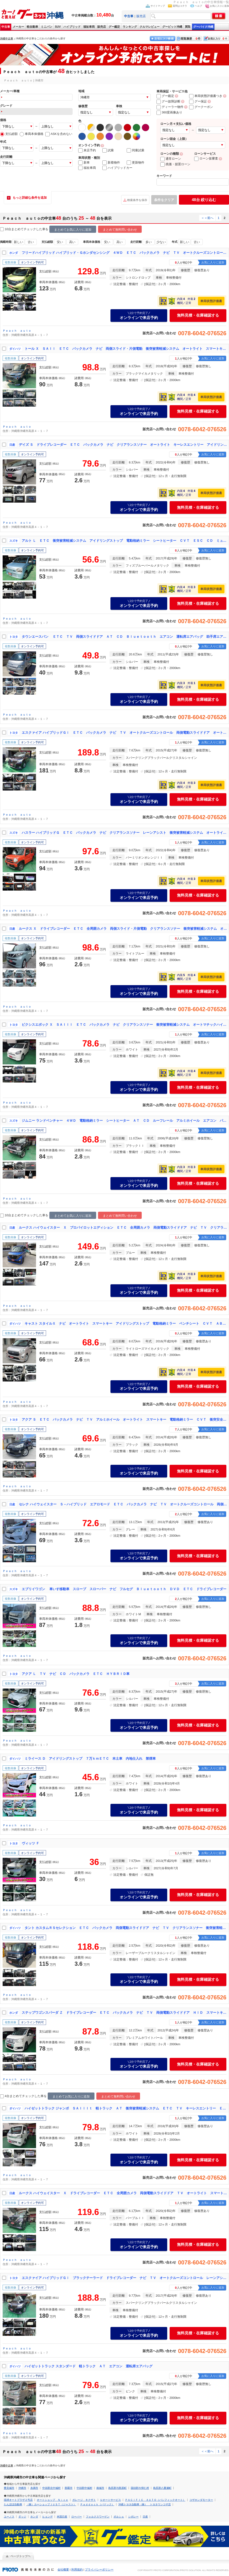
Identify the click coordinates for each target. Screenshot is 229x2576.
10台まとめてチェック (18, 229)
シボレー (133, 2516)
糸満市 (34, 2487)
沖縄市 (22, 2487)
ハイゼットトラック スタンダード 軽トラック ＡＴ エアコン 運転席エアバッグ (88, 2366)
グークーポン (201, 107)
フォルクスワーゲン (97, 2516)
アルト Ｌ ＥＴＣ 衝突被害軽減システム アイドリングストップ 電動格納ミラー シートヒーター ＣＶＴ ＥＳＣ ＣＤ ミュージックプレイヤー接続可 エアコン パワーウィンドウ (124, 540)
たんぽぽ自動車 (13, 2504)
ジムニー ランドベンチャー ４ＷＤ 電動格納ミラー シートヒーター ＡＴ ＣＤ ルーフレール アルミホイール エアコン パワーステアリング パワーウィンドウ (124, 1120)
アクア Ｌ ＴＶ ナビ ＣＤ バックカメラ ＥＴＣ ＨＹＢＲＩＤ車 (76, 1673)
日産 (145, 2516)
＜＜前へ (207, 218)
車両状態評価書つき (205, 96)
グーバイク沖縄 (203, 26)
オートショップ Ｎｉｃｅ (52, 2499)
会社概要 (63, 2569)
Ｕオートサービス (110, 2499)
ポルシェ (119, 2516)
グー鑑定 (114, 26)
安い (60, 242)
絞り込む (204, 200)
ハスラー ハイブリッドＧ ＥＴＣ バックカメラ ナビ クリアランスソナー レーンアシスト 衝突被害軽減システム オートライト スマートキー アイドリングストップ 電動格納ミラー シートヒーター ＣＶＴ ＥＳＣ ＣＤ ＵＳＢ (124, 832)
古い (31, 242)
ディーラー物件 (169, 107)
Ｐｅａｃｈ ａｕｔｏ (17, 330)
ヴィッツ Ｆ (30, 1843)
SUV (58, 26)
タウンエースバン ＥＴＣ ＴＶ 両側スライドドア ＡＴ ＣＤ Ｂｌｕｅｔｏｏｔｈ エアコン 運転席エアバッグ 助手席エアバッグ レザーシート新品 (124, 636)
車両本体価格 (31, 134)
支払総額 (9, 134)
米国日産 (62, 2516)
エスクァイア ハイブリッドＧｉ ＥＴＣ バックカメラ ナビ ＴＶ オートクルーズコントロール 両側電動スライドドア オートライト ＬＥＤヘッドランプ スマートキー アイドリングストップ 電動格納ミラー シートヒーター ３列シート (124, 732)
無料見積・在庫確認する (198, 315)
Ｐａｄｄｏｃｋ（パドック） (97, 2504)
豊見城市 (9, 2487)
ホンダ (34, 2516)
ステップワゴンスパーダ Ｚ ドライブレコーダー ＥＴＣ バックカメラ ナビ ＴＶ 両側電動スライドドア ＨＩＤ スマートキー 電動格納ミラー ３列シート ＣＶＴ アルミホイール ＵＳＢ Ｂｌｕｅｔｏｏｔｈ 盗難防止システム (124, 2012)
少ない (161, 242)
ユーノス (9, 2516)
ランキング (130, 26)
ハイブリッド (72, 26)
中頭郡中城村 (84, 2487)
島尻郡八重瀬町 (162, 2487)
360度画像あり (169, 112)
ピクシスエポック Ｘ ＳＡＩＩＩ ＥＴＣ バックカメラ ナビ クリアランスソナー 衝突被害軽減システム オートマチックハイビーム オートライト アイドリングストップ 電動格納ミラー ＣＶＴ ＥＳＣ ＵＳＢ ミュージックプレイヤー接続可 (124, 1024)
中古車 (5, 26)
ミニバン (46, 26)
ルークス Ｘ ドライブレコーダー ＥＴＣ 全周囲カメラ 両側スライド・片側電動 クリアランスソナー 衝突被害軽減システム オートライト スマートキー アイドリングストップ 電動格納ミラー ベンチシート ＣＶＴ (123, 928)
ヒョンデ (47, 2516)
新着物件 (111, 162)
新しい (18, 242)
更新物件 (135, 162)
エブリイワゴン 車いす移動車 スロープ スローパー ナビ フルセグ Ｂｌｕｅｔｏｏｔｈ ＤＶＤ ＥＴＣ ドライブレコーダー (124, 1589)
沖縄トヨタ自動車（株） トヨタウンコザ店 (144, 2504)
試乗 (108, 150)
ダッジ (22, 2516)
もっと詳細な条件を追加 (30, 197)
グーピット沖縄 (172, 26)
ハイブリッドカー (117, 168)
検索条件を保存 (137, 200)
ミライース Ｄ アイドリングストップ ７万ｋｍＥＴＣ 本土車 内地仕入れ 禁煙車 (90, 1758)
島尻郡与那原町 (117, 2487)
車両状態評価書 (211, 301)
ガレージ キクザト (84, 2499)
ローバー (76, 2516)
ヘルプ (198, 6)
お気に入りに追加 (219, 6)
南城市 (100, 2487)
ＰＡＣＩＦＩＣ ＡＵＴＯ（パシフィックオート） (155, 2499)
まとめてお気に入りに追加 (72, 229)
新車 (84, 162)
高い (72, 242)
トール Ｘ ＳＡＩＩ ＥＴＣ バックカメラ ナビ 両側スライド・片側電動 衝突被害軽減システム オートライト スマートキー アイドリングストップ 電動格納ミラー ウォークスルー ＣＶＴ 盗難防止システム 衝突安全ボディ (126, 348)
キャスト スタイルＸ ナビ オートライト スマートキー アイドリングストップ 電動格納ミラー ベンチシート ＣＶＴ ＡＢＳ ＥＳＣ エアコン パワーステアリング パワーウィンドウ (126, 1323)
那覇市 (69, 2487)
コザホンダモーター (201, 2499)
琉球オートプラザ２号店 (18, 2499)
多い (149, 242)
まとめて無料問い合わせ (120, 229)
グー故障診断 (168, 101)
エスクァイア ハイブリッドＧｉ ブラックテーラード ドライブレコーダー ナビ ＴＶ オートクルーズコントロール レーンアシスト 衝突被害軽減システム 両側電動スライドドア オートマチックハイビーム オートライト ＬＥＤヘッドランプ (124, 2277)
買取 (188, 26)
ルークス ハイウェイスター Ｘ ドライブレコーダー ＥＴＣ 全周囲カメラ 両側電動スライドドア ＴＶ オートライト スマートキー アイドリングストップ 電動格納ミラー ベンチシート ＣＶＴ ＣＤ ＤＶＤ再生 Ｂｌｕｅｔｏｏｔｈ (123, 2193)
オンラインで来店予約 (138, 315)
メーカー (18, 26)
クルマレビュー (150, 26)
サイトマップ (158, 6)
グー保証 (198, 101)
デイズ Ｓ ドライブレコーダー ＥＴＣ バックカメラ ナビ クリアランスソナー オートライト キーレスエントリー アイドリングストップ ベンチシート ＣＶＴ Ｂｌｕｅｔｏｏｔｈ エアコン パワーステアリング (123, 444)
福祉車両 (89, 26)
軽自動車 (32, 26)
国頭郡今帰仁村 (140, 2487)
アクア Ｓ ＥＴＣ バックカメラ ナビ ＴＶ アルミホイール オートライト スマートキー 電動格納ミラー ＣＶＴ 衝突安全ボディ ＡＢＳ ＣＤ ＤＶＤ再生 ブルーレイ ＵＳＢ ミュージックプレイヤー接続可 (124, 1419)
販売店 (141, 16)
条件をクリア (164, 200)
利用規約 (77, 2569)
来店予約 (87, 150)
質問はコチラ (180, 6)
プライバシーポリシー (99, 2569)
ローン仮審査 (206, 158)
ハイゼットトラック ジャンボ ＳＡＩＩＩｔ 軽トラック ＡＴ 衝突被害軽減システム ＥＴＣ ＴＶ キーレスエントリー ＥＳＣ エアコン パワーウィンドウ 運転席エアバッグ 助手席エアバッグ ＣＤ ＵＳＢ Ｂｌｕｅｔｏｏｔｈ (126, 2108)
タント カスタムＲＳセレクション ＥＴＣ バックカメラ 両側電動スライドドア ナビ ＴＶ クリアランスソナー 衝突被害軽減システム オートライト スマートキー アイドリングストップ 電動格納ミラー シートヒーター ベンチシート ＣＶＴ (126, 1927)
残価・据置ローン (175, 164)
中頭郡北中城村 (51, 2487)
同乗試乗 (135, 150)
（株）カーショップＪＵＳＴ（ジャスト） (51, 2504)
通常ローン (170, 158)
